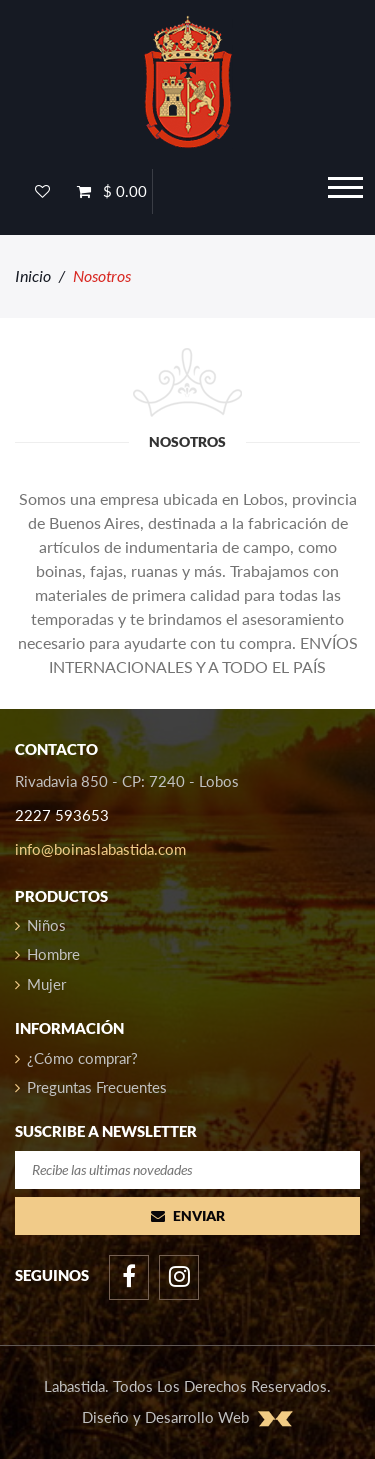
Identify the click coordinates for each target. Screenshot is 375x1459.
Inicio (33, 275)
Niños (40, 925)
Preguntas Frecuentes (91, 1087)
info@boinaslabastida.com (100, 849)
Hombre (47, 954)
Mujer (40, 984)
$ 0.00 (112, 191)
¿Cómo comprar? (76, 1058)
